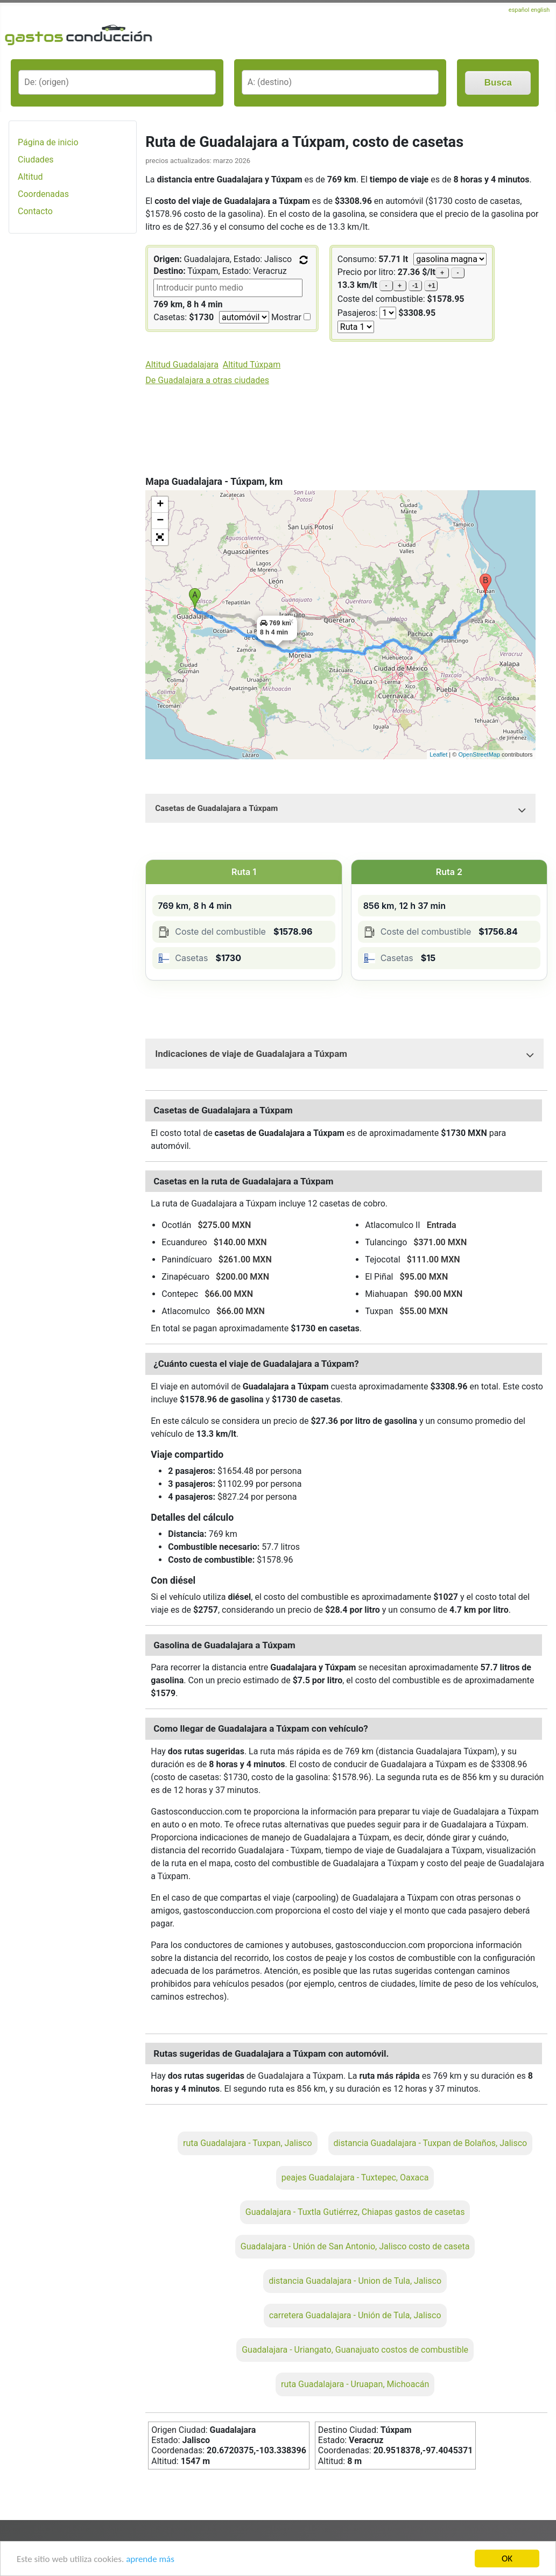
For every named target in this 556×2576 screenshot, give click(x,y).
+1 (431, 286)
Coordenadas (43, 194)
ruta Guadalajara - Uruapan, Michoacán (355, 2384)
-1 (415, 286)
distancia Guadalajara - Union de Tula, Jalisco (355, 2281)
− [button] (160, 521)
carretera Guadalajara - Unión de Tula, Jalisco (355, 2315)
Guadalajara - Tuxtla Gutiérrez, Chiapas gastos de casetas (355, 2212)
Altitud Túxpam (251, 364)
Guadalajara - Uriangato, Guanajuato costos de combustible (355, 2350)
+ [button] (160, 505)
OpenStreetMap (479, 754)
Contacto (35, 211)
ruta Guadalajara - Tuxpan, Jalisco (247, 2143)
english (540, 9)
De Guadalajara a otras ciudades (207, 380)
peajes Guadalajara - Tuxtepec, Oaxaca (355, 2177)
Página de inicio (48, 142)
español (520, 9)
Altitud (30, 177)
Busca (498, 82)
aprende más (150, 2559)
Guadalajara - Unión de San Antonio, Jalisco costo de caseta (355, 2246)
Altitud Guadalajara (182, 364)
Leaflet (438, 754)
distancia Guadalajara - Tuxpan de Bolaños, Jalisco (430, 2143)
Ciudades (36, 159)
